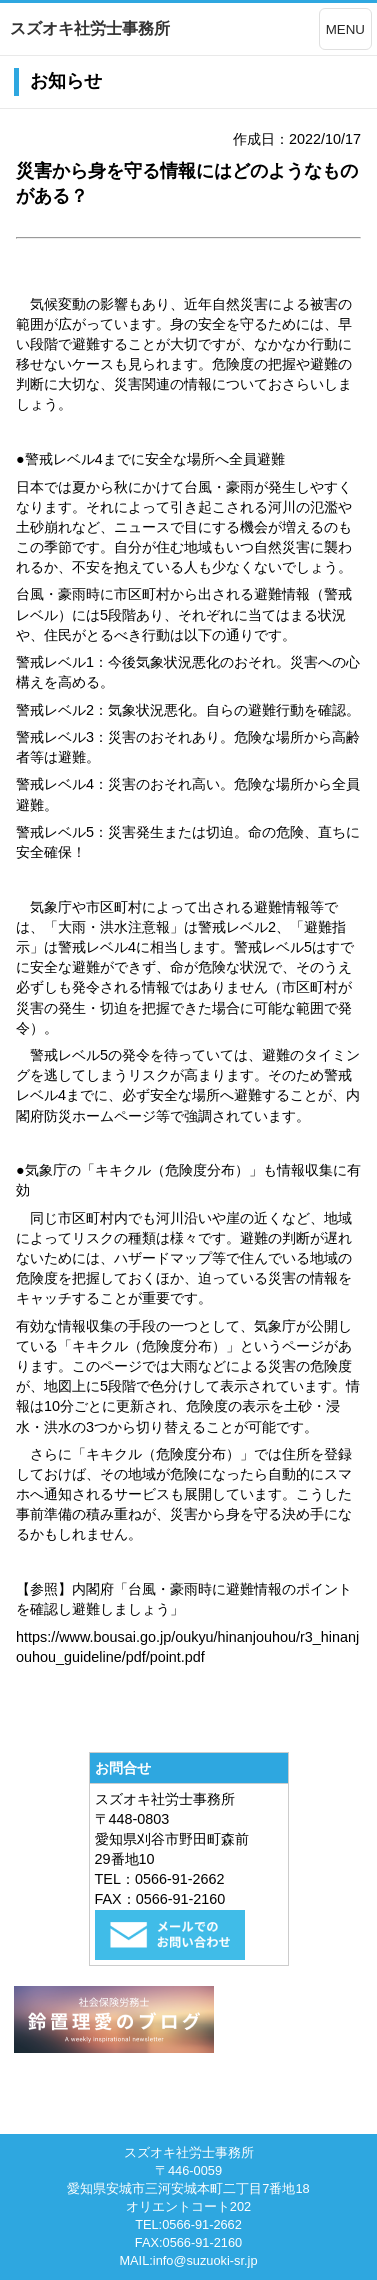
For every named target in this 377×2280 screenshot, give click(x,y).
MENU (345, 29)
